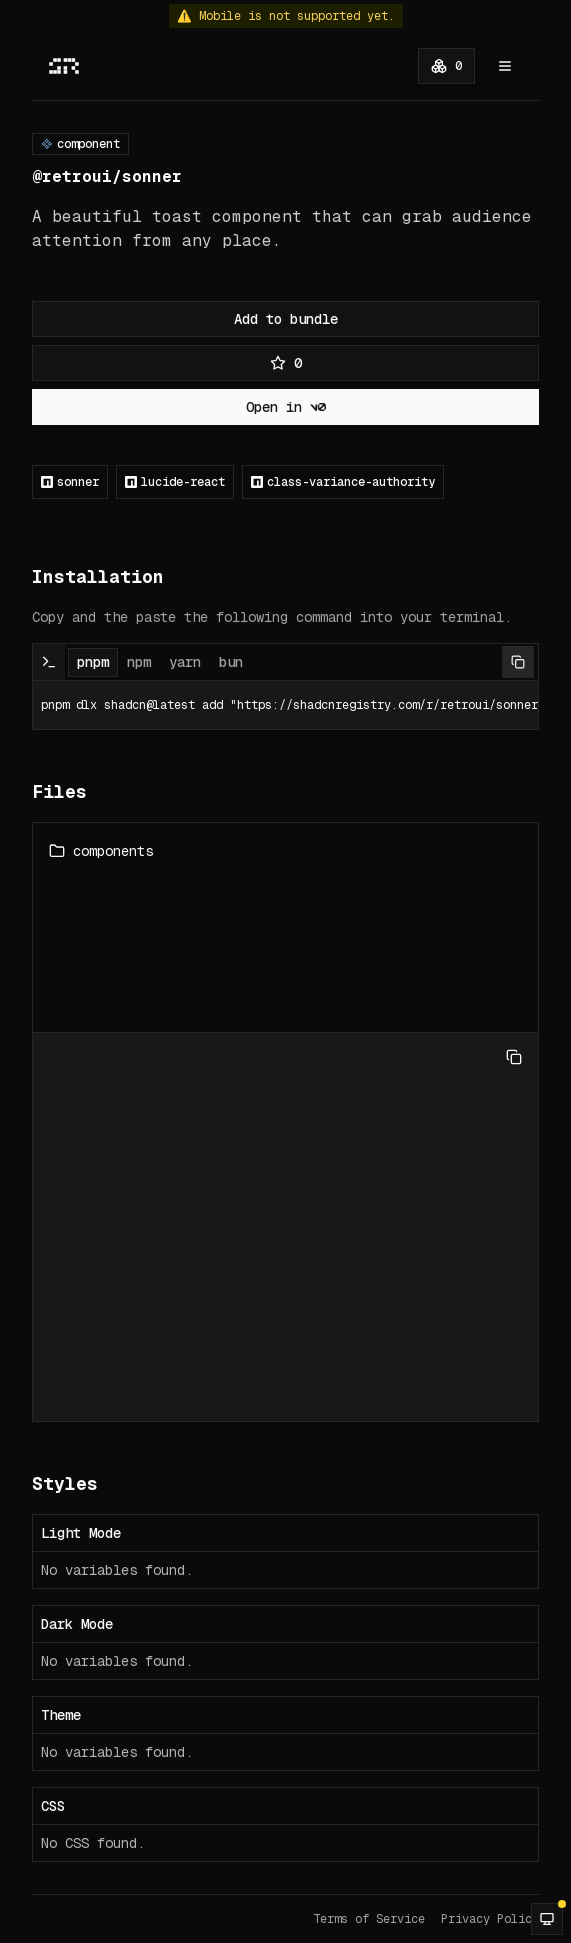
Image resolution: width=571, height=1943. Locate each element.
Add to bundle (286, 319)
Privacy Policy (490, 1919)
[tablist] (160, 662)
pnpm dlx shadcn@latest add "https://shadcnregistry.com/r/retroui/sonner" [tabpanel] (285, 705)
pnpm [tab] (93, 662)
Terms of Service (369, 1919)
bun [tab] (231, 662)
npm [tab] (139, 662)
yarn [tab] (185, 662)
